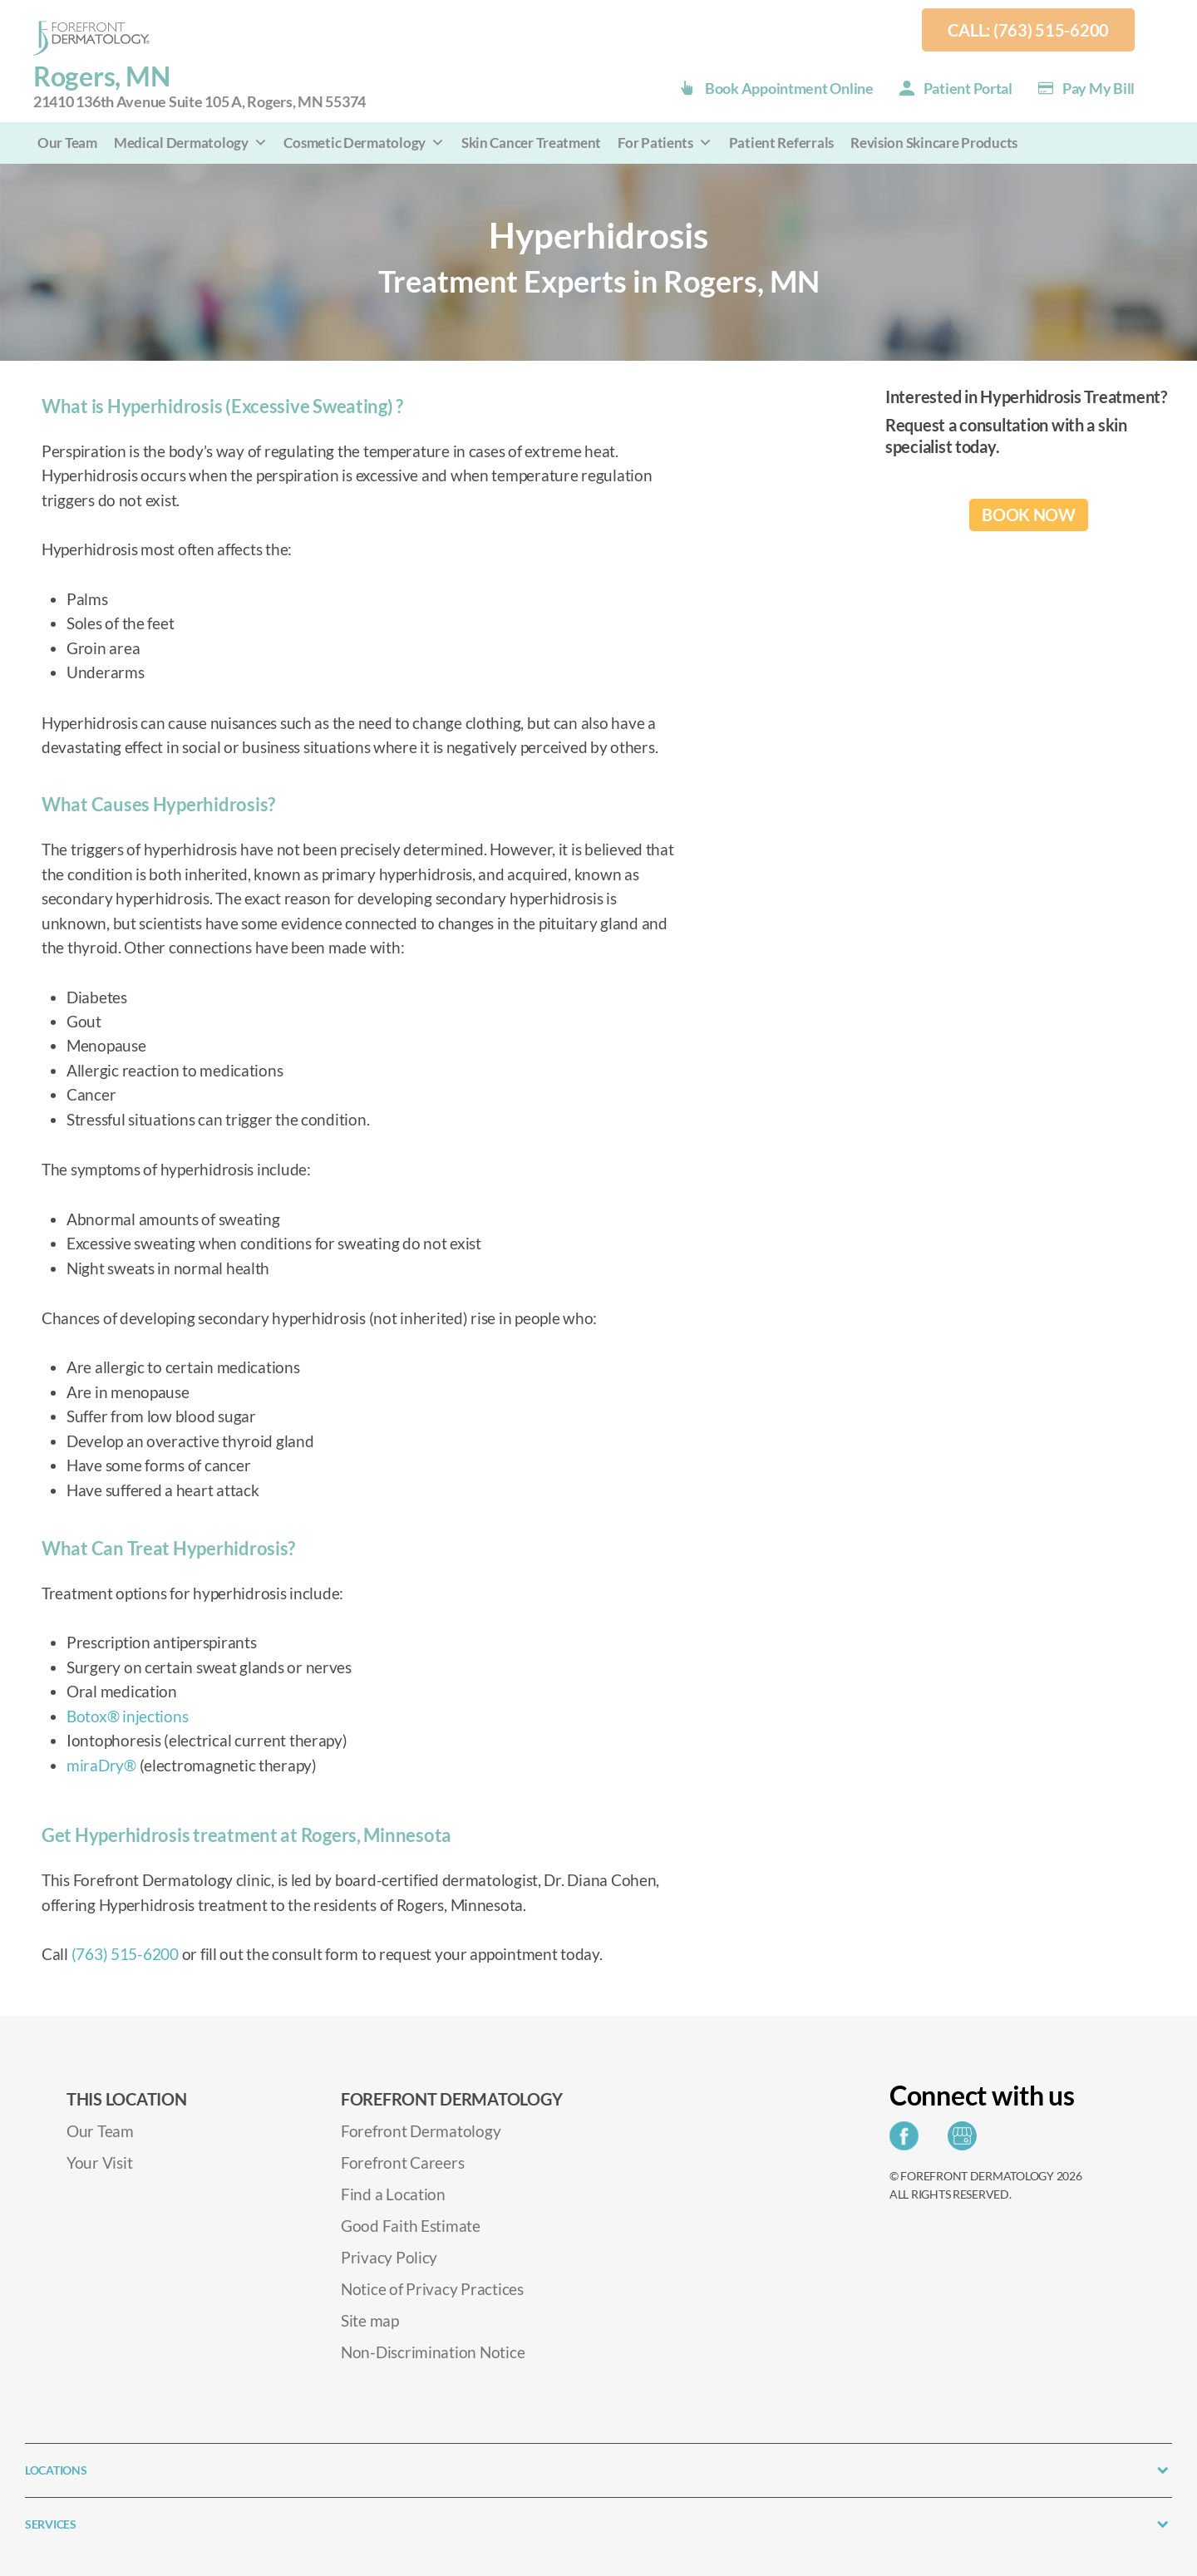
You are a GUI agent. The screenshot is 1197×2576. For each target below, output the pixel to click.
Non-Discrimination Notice (433, 2352)
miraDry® (101, 1765)
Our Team (67, 142)
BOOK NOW (1029, 515)
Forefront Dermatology (420, 2130)
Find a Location (393, 2194)
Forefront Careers (402, 2162)
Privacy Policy (389, 2257)
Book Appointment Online (789, 88)
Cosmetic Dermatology (363, 142)
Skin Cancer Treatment (531, 142)
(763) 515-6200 (125, 1953)
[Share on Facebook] (908, 2140)
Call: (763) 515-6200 (1028, 30)
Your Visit (99, 2162)
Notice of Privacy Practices (432, 2288)
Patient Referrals (781, 142)
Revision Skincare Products (933, 142)
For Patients (665, 142)
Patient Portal (968, 88)
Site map (370, 2320)
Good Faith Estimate (410, 2225)
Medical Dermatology (191, 142)
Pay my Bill (1098, 88)
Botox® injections (127, 1716)
